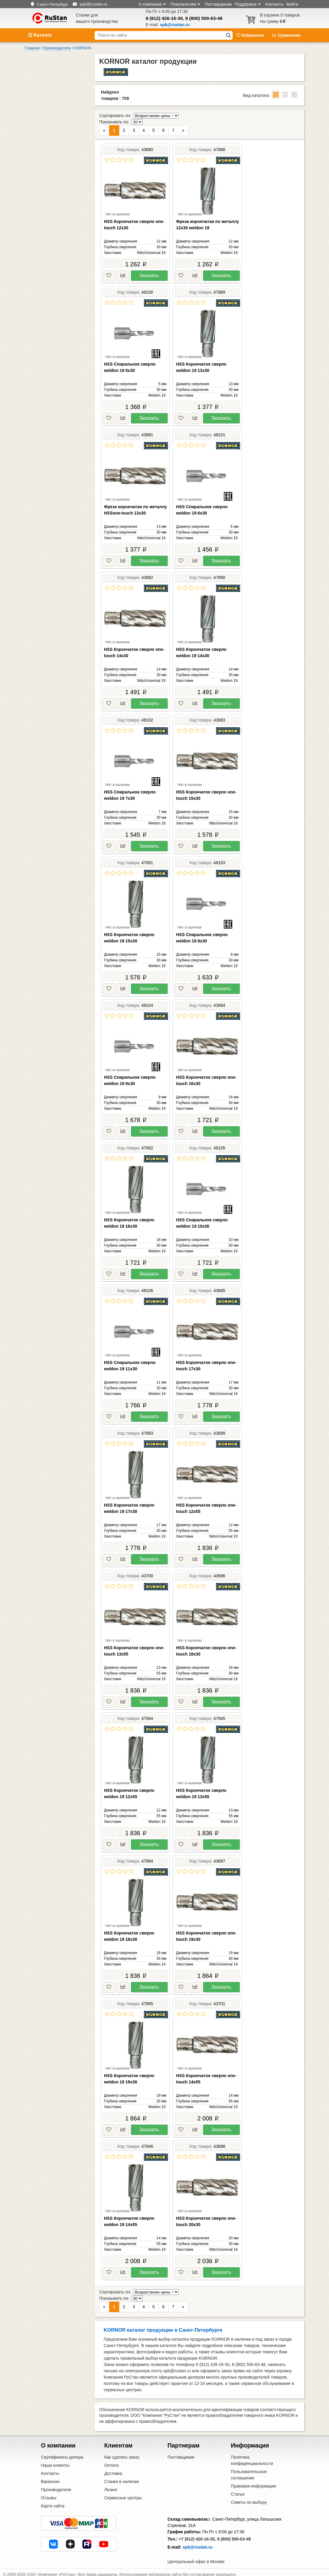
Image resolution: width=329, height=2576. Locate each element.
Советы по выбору (249, 2498)
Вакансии (50, 2477)
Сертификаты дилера (62, 2453)
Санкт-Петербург (52, 4)
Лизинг (110, 2485)
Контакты (274, 4)
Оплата (111, 2461)
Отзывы (48, 2493)
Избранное (250, 35)
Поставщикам (218, 4)
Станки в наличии (121, 2477)
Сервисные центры (123, 2493)
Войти (292, 4)
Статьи (237, 2490)
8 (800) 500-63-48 (203, 18)
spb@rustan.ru (197, 2542)
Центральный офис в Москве (196, 2557)
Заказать (149, 273)
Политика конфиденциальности (252, 2456)
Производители (56, 2485)
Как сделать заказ (121, 2453)
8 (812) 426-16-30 (164, 18)
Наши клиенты (55, 2461)
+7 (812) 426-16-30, (197, 2534)
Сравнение (286, 35)
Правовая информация (253, 2481)
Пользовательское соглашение (249, 2470)
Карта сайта (52, 2501)
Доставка (113, 2469)
